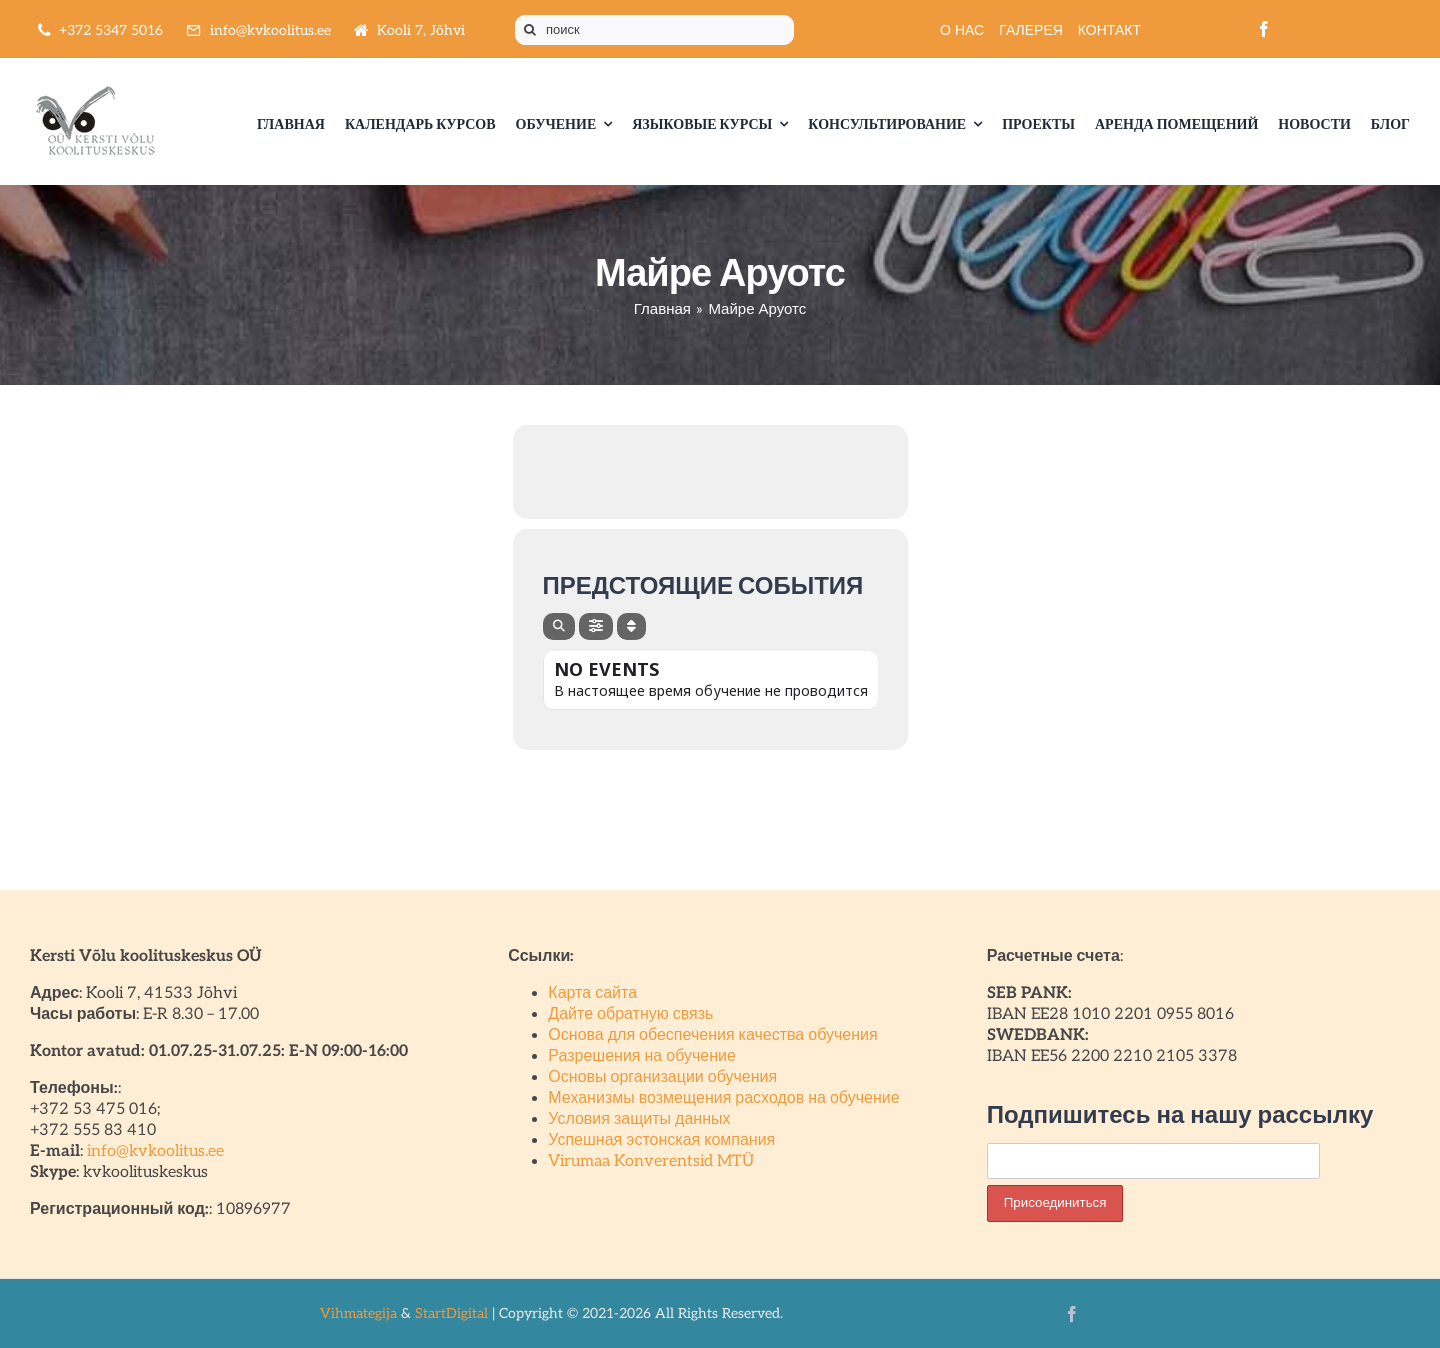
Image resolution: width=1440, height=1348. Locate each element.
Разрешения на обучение (642, 1056)
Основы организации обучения (662, 1077)
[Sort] (631, 626)
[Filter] (596, 626)
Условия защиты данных (639, 1119)
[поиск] (654, 30)
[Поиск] (530, 30)
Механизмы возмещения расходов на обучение (723, 1098)
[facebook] (1264, 29)
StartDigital (451, 1313)
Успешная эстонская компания (661, 1140)
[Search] (559, 626)
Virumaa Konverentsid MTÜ (651, 1161)
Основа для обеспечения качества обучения (712, 1035)
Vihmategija (358, 1313)
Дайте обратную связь (630, 1014)
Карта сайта (592, 993)
